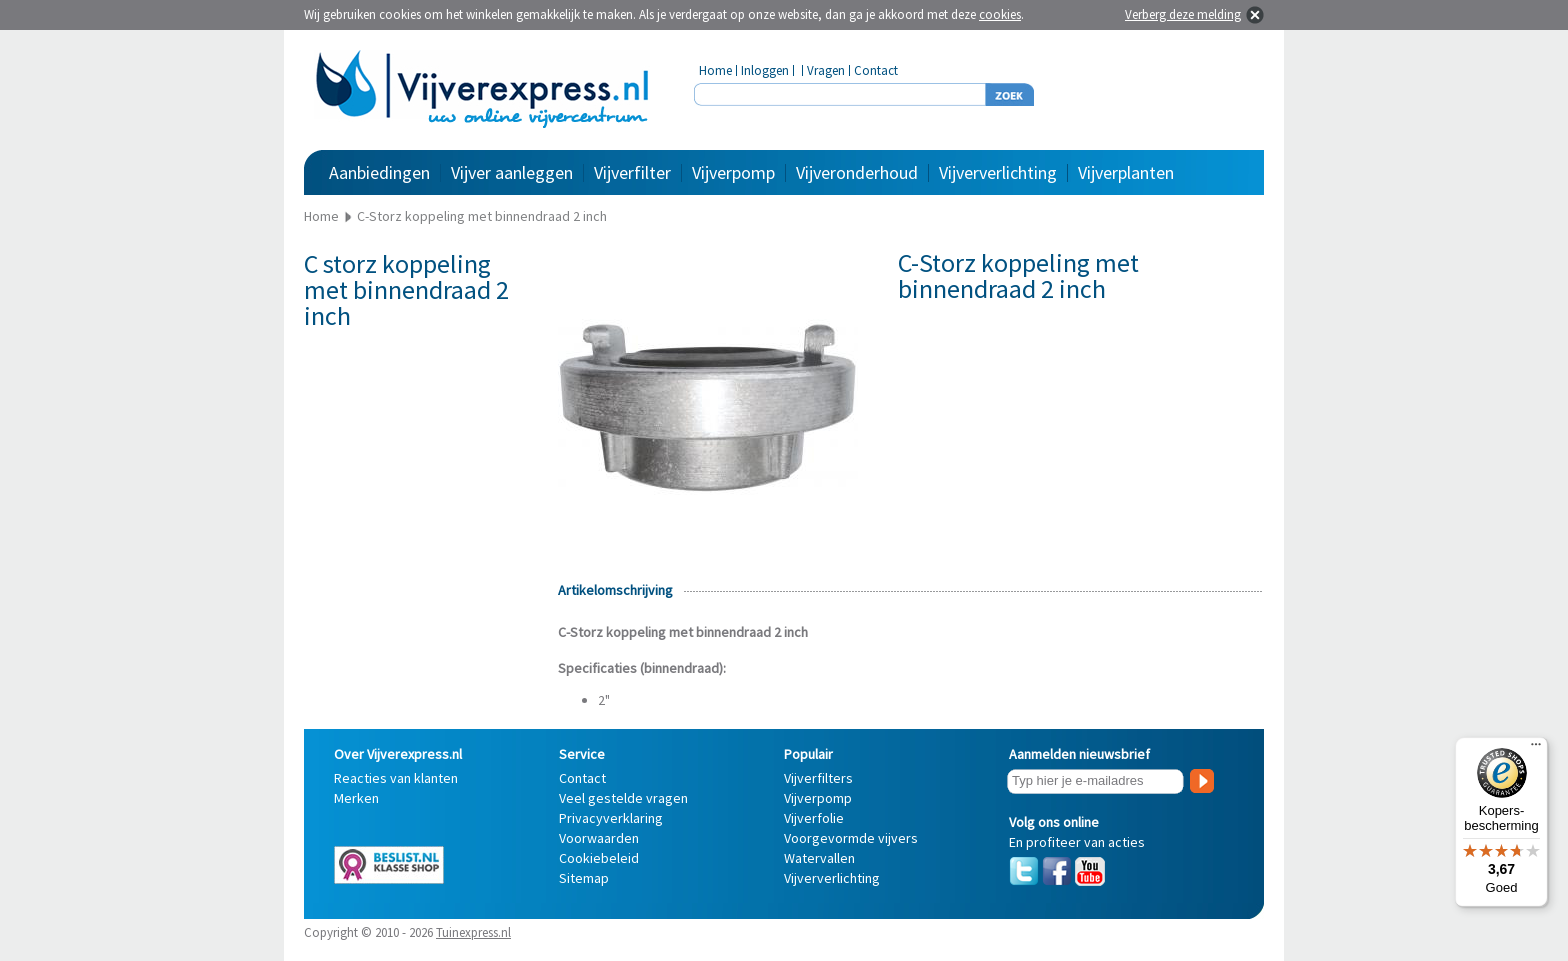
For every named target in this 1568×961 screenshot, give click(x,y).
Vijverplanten (1126, 172)
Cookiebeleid (599, 858)
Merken (356, 798)
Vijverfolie (814, 818)
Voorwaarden (599, 838)
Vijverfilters (818, 778)
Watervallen (819, 858)
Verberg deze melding (1183, 14)
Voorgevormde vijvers (851, 838)
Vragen (826, 70)
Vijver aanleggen (512, 172)
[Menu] (1536, 749)
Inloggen (765, 70)
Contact (876, 70)
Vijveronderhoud (857, 172)
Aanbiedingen (379, 172)
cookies (1000, 14)
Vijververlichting (998, 172)
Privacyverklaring (611, 818)
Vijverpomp (733, 172)
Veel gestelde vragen (623, 798)
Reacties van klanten (396, 778)
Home (715, 70)
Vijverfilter (632, 172)
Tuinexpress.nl (473, 932)
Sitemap (584, 878)
